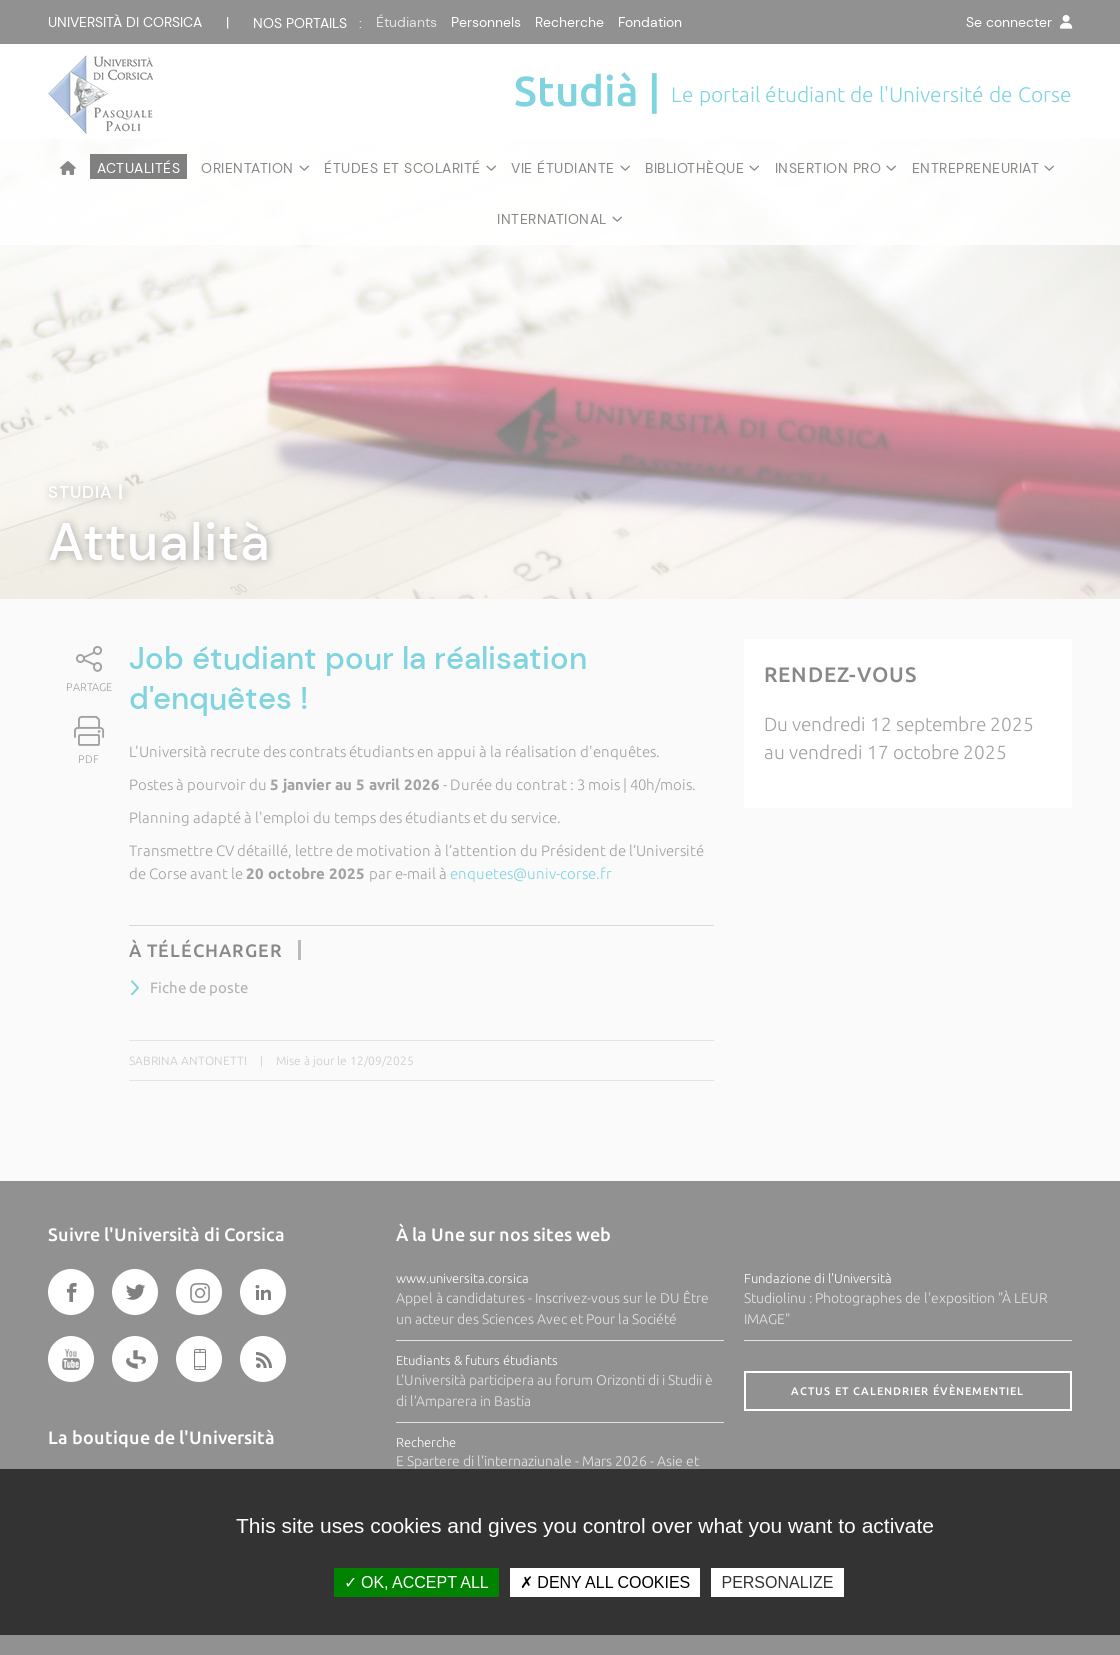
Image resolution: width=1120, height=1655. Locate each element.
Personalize (777, 1582)
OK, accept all (416, 1582)
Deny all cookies (605, 1582)
